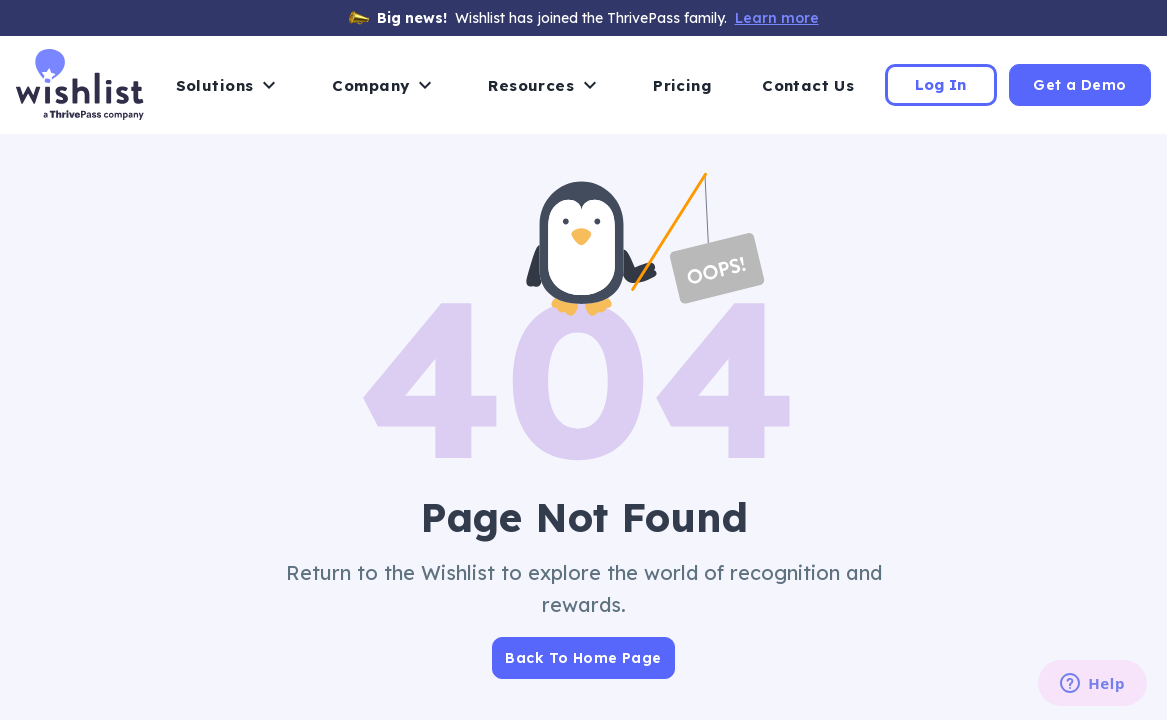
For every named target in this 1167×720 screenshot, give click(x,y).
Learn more (777, 18)
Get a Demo (1079, 85)
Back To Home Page (583, 658)
